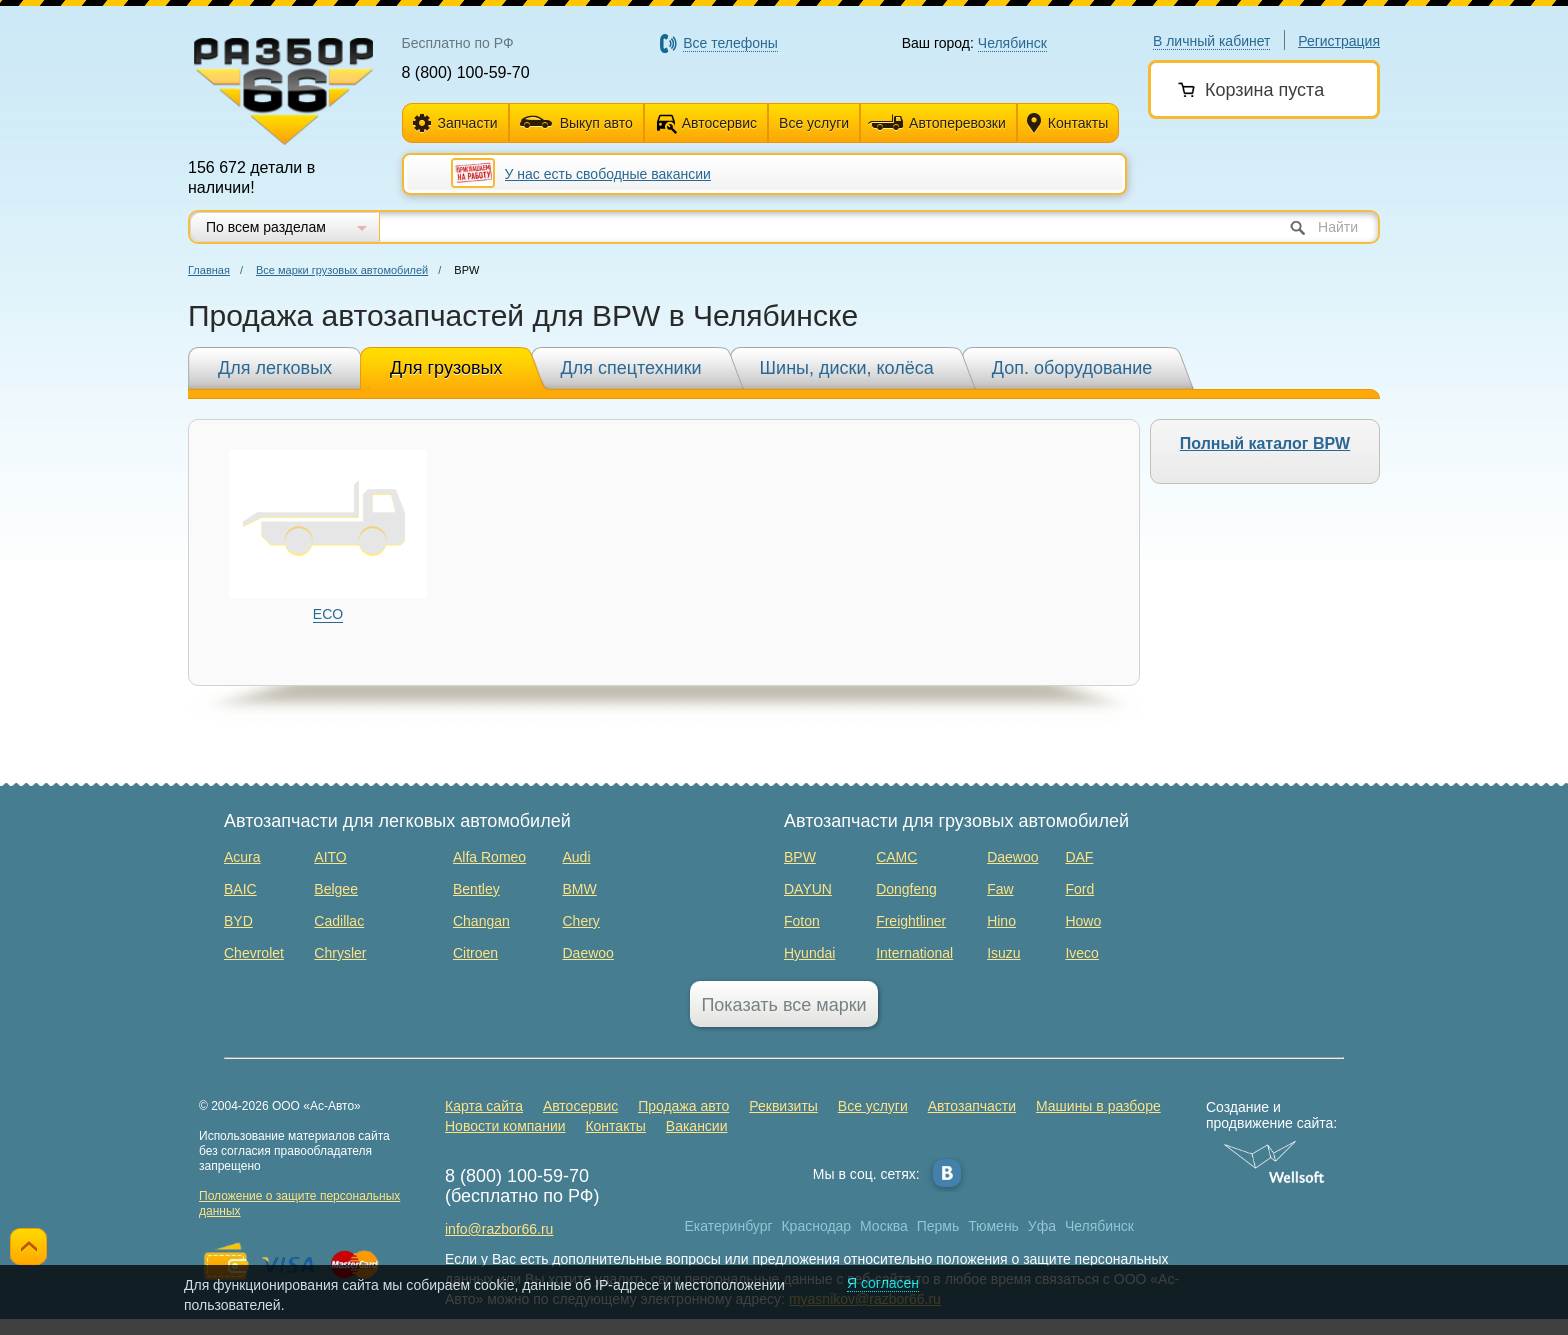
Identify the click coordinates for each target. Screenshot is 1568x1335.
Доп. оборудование (1072, 368)
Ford (1079, 889)
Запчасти (455, 123)
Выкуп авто (576, 123)
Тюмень (993, 1226)
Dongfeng (906, 889)
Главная (209, 270)
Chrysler (340, 953)
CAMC (896, 857)
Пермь (938, 1226)
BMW (579, 889)
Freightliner (911, 921)
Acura (242, 857)
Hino (1001, 921)
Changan (481, 921)
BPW (800, 857)
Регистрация (1339, 41)
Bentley (476, 889)
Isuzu (1003, 953)
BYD (238, 921)
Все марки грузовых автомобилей (342, 270)
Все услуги (814, 123)
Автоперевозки (937, 123)
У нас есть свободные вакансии (608, 174)
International (914, 953)
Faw (1000, 889)
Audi (576, 857)
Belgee (336, 889)
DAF (1079, 857)
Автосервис (719, 123)
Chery (580, 921)
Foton (802, 921)
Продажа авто (683, 1106)
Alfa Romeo (489, 857)
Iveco (1081, 953)
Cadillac (339, 921)
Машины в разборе (1098, 1106)
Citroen (475, 953)
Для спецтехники (631, 368)
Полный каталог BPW (1265, 443)
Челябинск (1099, 1226)
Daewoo (587, 953)
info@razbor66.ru (499, 1229)
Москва (884, 1226)
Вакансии (697, 1126)
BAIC (240, 889)
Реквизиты (783, 1106)
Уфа (1042, 1226)
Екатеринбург (729, 1226)
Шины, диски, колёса (847, 368)
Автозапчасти (972, 1106)
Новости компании (505, 1126)
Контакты (1067, 123)
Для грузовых (446, 368)
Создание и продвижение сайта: (1274, 1115)
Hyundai (809, 953)
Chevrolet (254, 953)
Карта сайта (484, 1106)
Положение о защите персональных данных (299, 1203)
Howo (1083, 921)
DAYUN (808, 889)
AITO (330, 857)
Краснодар (816, 1226)
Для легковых (275, 368)
